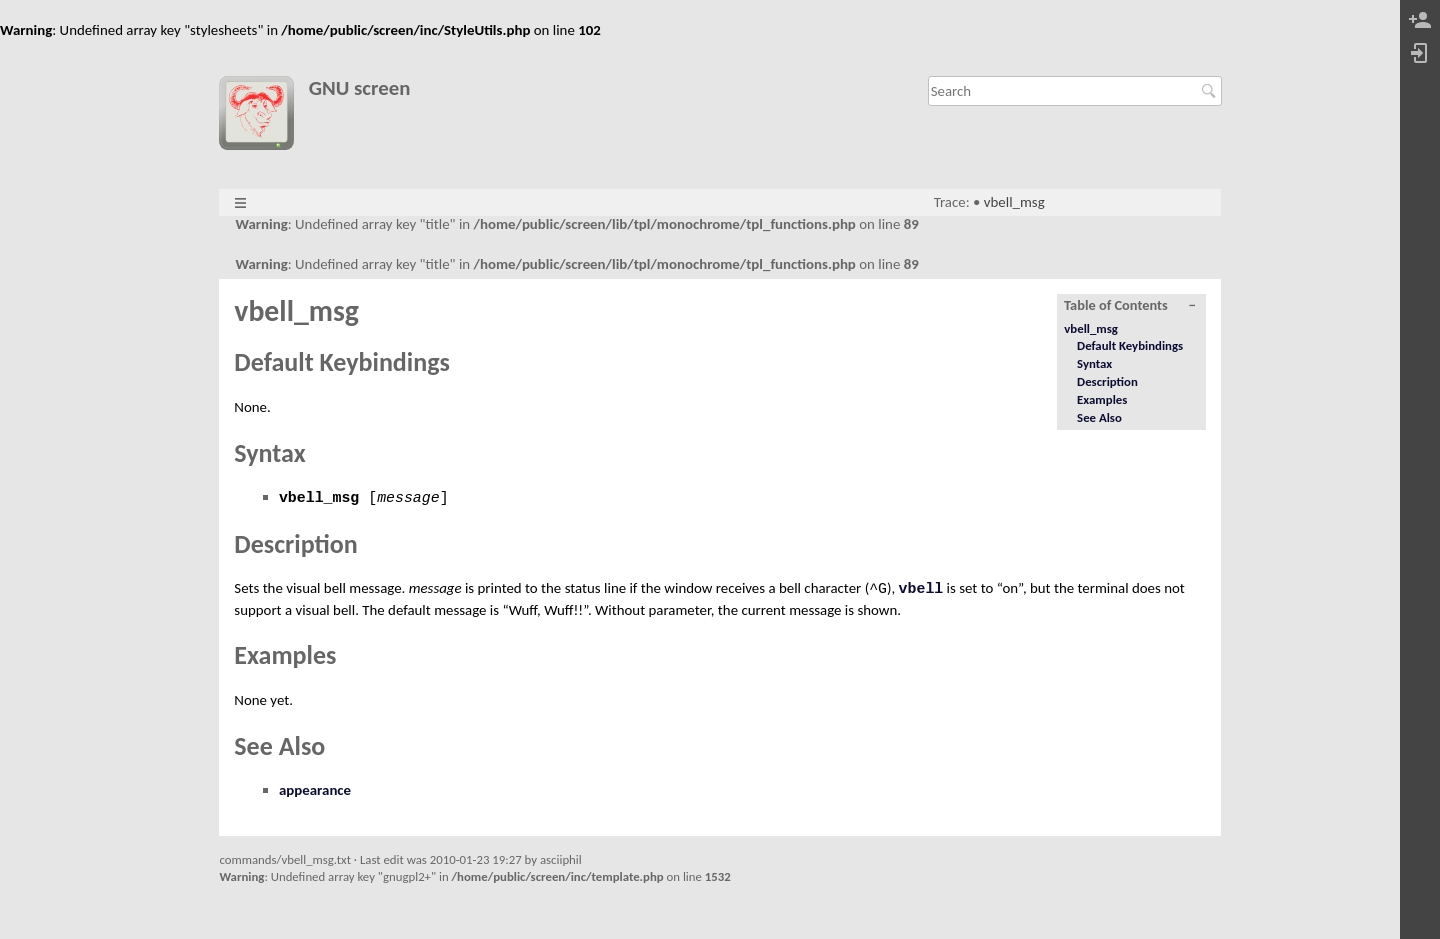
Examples (1102, 399)
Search (1211, 91)
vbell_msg (1014, 202)
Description (1107, 381)
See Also (1099, 417)
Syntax (1094, 363)
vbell (921, 589)
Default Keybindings (1130, 345)
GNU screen (360, 88)
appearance (315, 790)
